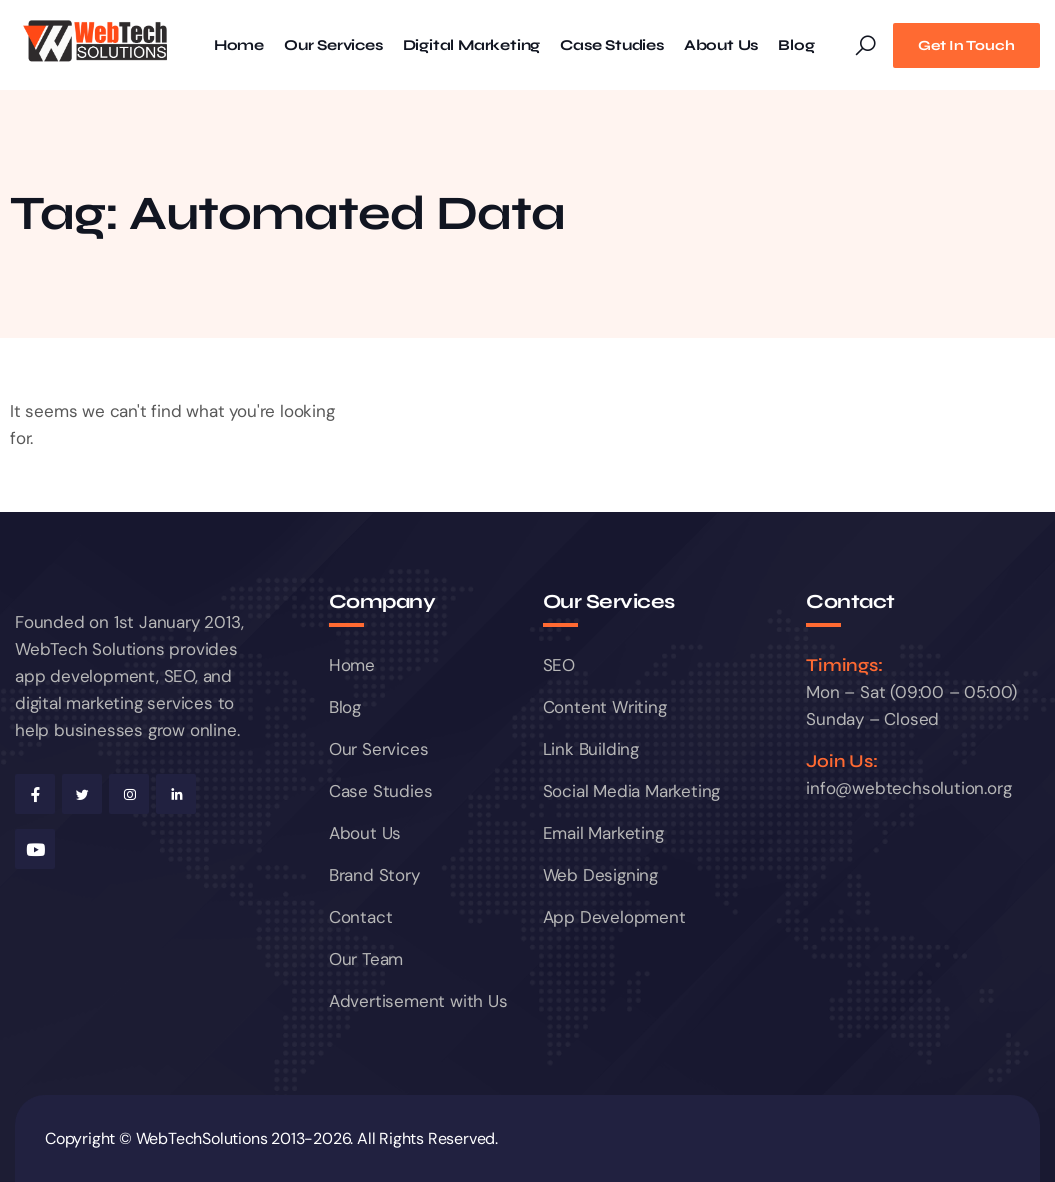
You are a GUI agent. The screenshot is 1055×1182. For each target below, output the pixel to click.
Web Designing (600, 875)
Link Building (591, 749)
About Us (721, 45)
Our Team (366, 959)
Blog (796, 45)
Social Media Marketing (632, 791)
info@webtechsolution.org (908, 788)
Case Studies (612, 45)
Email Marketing (603, 833)
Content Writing (605, 707)
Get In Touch (966, 45)
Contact (361, 917)
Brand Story (374, 875)
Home (239, 45)
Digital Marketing (472, 45)
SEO (559, 665)
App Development (614, 917)
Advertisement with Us (418, 1001)
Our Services (333, 45)
